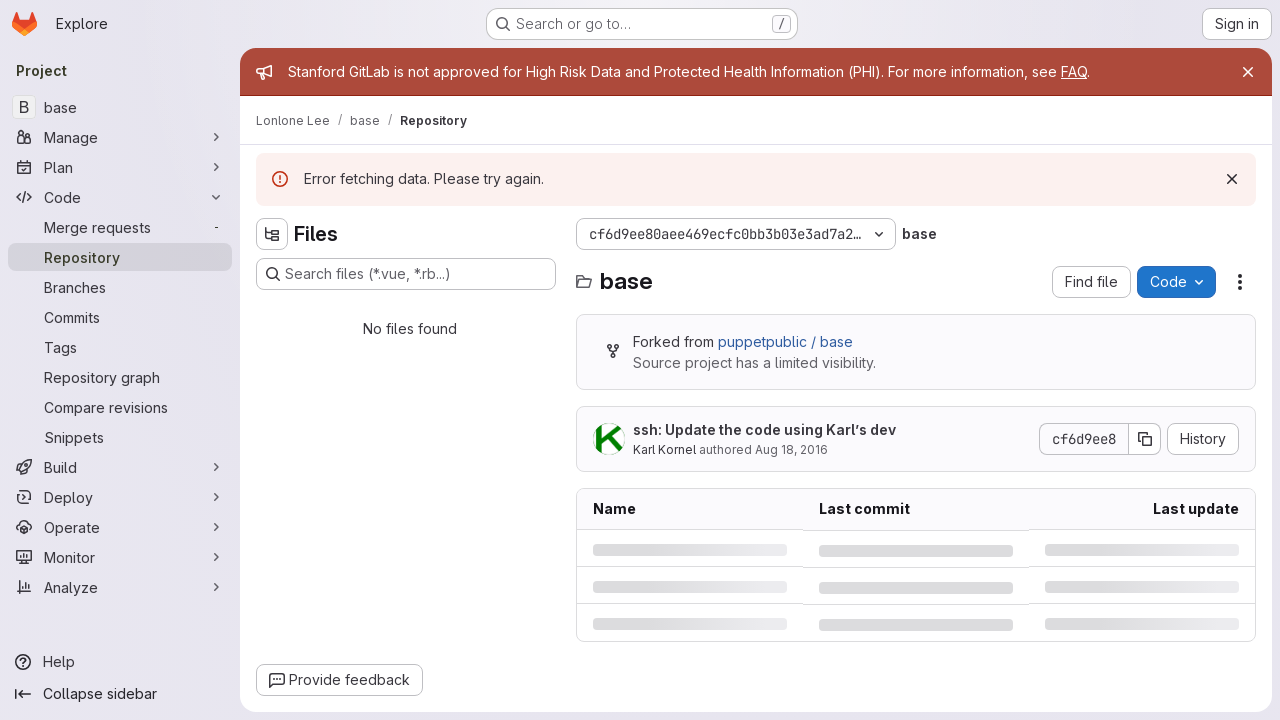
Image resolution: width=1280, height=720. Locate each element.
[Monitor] (120, 557)
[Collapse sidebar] (120, 694)
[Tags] (120, 347)
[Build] (120, 467)
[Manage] (120, 137)
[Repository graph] (120, 377)
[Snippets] (120, 437)
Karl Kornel (664, 449)
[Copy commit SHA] (1145, 439)
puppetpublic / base (785, 341)
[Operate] (120, 527)
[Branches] (120, 287)
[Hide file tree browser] (272, 234)
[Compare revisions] (120, 407)
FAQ (1074, 71)
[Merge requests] (120, 227)
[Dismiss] (1232, 179)
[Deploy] (120, 497)
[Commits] (120, 317)
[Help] (120, 662)
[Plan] (120, 167)
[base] (120, 107)
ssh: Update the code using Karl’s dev (764, 429)
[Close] (1248, 72)
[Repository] (120, 257)
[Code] (120, 197)
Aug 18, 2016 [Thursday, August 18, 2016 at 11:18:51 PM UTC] (791, 449)
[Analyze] (120, 587)
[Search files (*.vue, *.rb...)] (406, 274)
